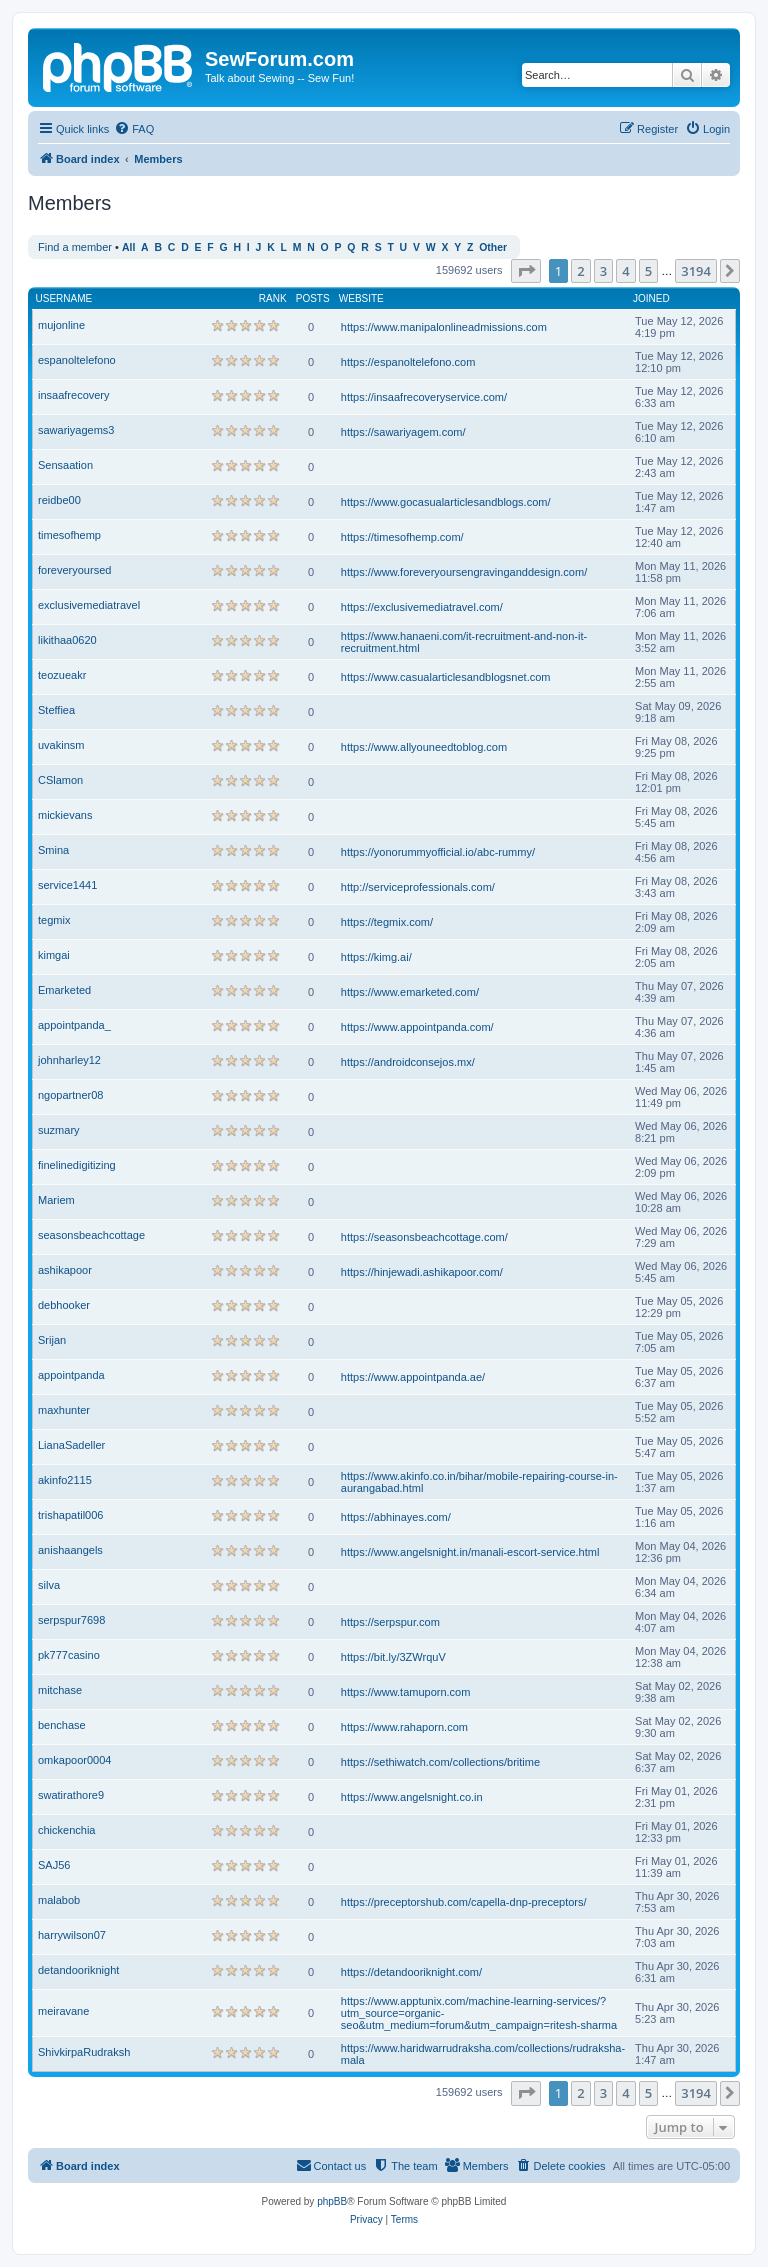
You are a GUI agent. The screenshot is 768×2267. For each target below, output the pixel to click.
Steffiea (56, 710)
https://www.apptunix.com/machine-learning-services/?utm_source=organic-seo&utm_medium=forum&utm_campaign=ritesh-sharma (479, 2013)
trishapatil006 (70, 1515)
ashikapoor (65, 1270)
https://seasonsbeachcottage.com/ (424, 1237)
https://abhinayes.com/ (396, 1517)
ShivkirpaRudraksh (84, 2052)
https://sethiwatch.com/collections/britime (440, 1762)
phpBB (332, 2201)
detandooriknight (78, 1970)
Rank (273, 298)
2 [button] (580, 271)
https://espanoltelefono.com (408, 362)
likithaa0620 (67, 640)
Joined (651, 298)
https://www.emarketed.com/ (410, 992)
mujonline (61, 325)
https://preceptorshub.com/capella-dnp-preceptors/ (464, 1902)
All (128, 247)
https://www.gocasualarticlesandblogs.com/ (446, 502)
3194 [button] (696, 271)
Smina (53, 850)
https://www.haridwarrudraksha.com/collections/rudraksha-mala (483, 2054)
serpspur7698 (71, 1620)
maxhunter (64, 1410)
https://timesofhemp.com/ (402, 537)
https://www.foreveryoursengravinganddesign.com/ (464, 572)
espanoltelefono (77, 360)
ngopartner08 (70, 1095)
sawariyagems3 (76, 430)
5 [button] (648, 271)
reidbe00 (59, 500)
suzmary (59, 1130)
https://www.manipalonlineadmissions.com (444, 327)
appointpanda (71, 1375)
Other (493, 247)
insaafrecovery (74, 395)
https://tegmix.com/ (387, 922)
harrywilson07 (72, 1935)
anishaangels (70, 1550)
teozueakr (62, 675)
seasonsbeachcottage (91, 1235)
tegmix (54, 920)
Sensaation (65, 465)
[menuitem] (134, 129)
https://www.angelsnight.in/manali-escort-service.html (470, 1552)
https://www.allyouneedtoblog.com (424, 747)
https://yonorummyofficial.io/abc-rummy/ (438, 852)
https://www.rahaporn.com (404, 1727)
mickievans (65, 815)
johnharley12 (69, 1060)
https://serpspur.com (390, 1622)
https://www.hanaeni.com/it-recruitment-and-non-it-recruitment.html (464, 642)
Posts (313, 298)
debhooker (64, 1305)
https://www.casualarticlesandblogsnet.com (446, 677)
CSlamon (60, 780)
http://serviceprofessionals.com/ (418, 887)
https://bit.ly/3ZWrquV (393, 1657)
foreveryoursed (74, 570)
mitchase (60, 1690)
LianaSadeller (71, 1445)
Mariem (56, 1200)
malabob (59, 1900)
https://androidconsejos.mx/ (408, 1062)
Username (64, 298)
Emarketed (64, 990)
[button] (526, 271)
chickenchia (66, 1830)
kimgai (54, 955)
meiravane (63, 2011)
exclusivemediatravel (89, 605)
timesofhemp (69, 535)
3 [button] (603, 271)
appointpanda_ (74, 1025)
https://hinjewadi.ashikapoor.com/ (422, 1272)
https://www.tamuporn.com (406, 1692)
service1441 (67, 885)
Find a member (75, 247)
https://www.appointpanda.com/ (417, 1027)
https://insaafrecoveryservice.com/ (424, 397)
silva (49, 1585)
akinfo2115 (65, 1480)
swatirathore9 (71, 1795)
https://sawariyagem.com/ (403, 432)
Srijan (52, 1340)
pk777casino (69, 1655)
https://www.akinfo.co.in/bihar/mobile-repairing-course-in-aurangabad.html (479, 1482)
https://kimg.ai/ (376, 957)
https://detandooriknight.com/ (411, 1972)
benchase (62, 1725)
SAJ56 (54, 1865)
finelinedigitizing (77, 1165)
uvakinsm (61, 745)
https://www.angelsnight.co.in (412, 1797)
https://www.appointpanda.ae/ (413, 1377)
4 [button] (625, 271)
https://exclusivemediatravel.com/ (422, 607)
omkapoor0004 (74, 1760)
